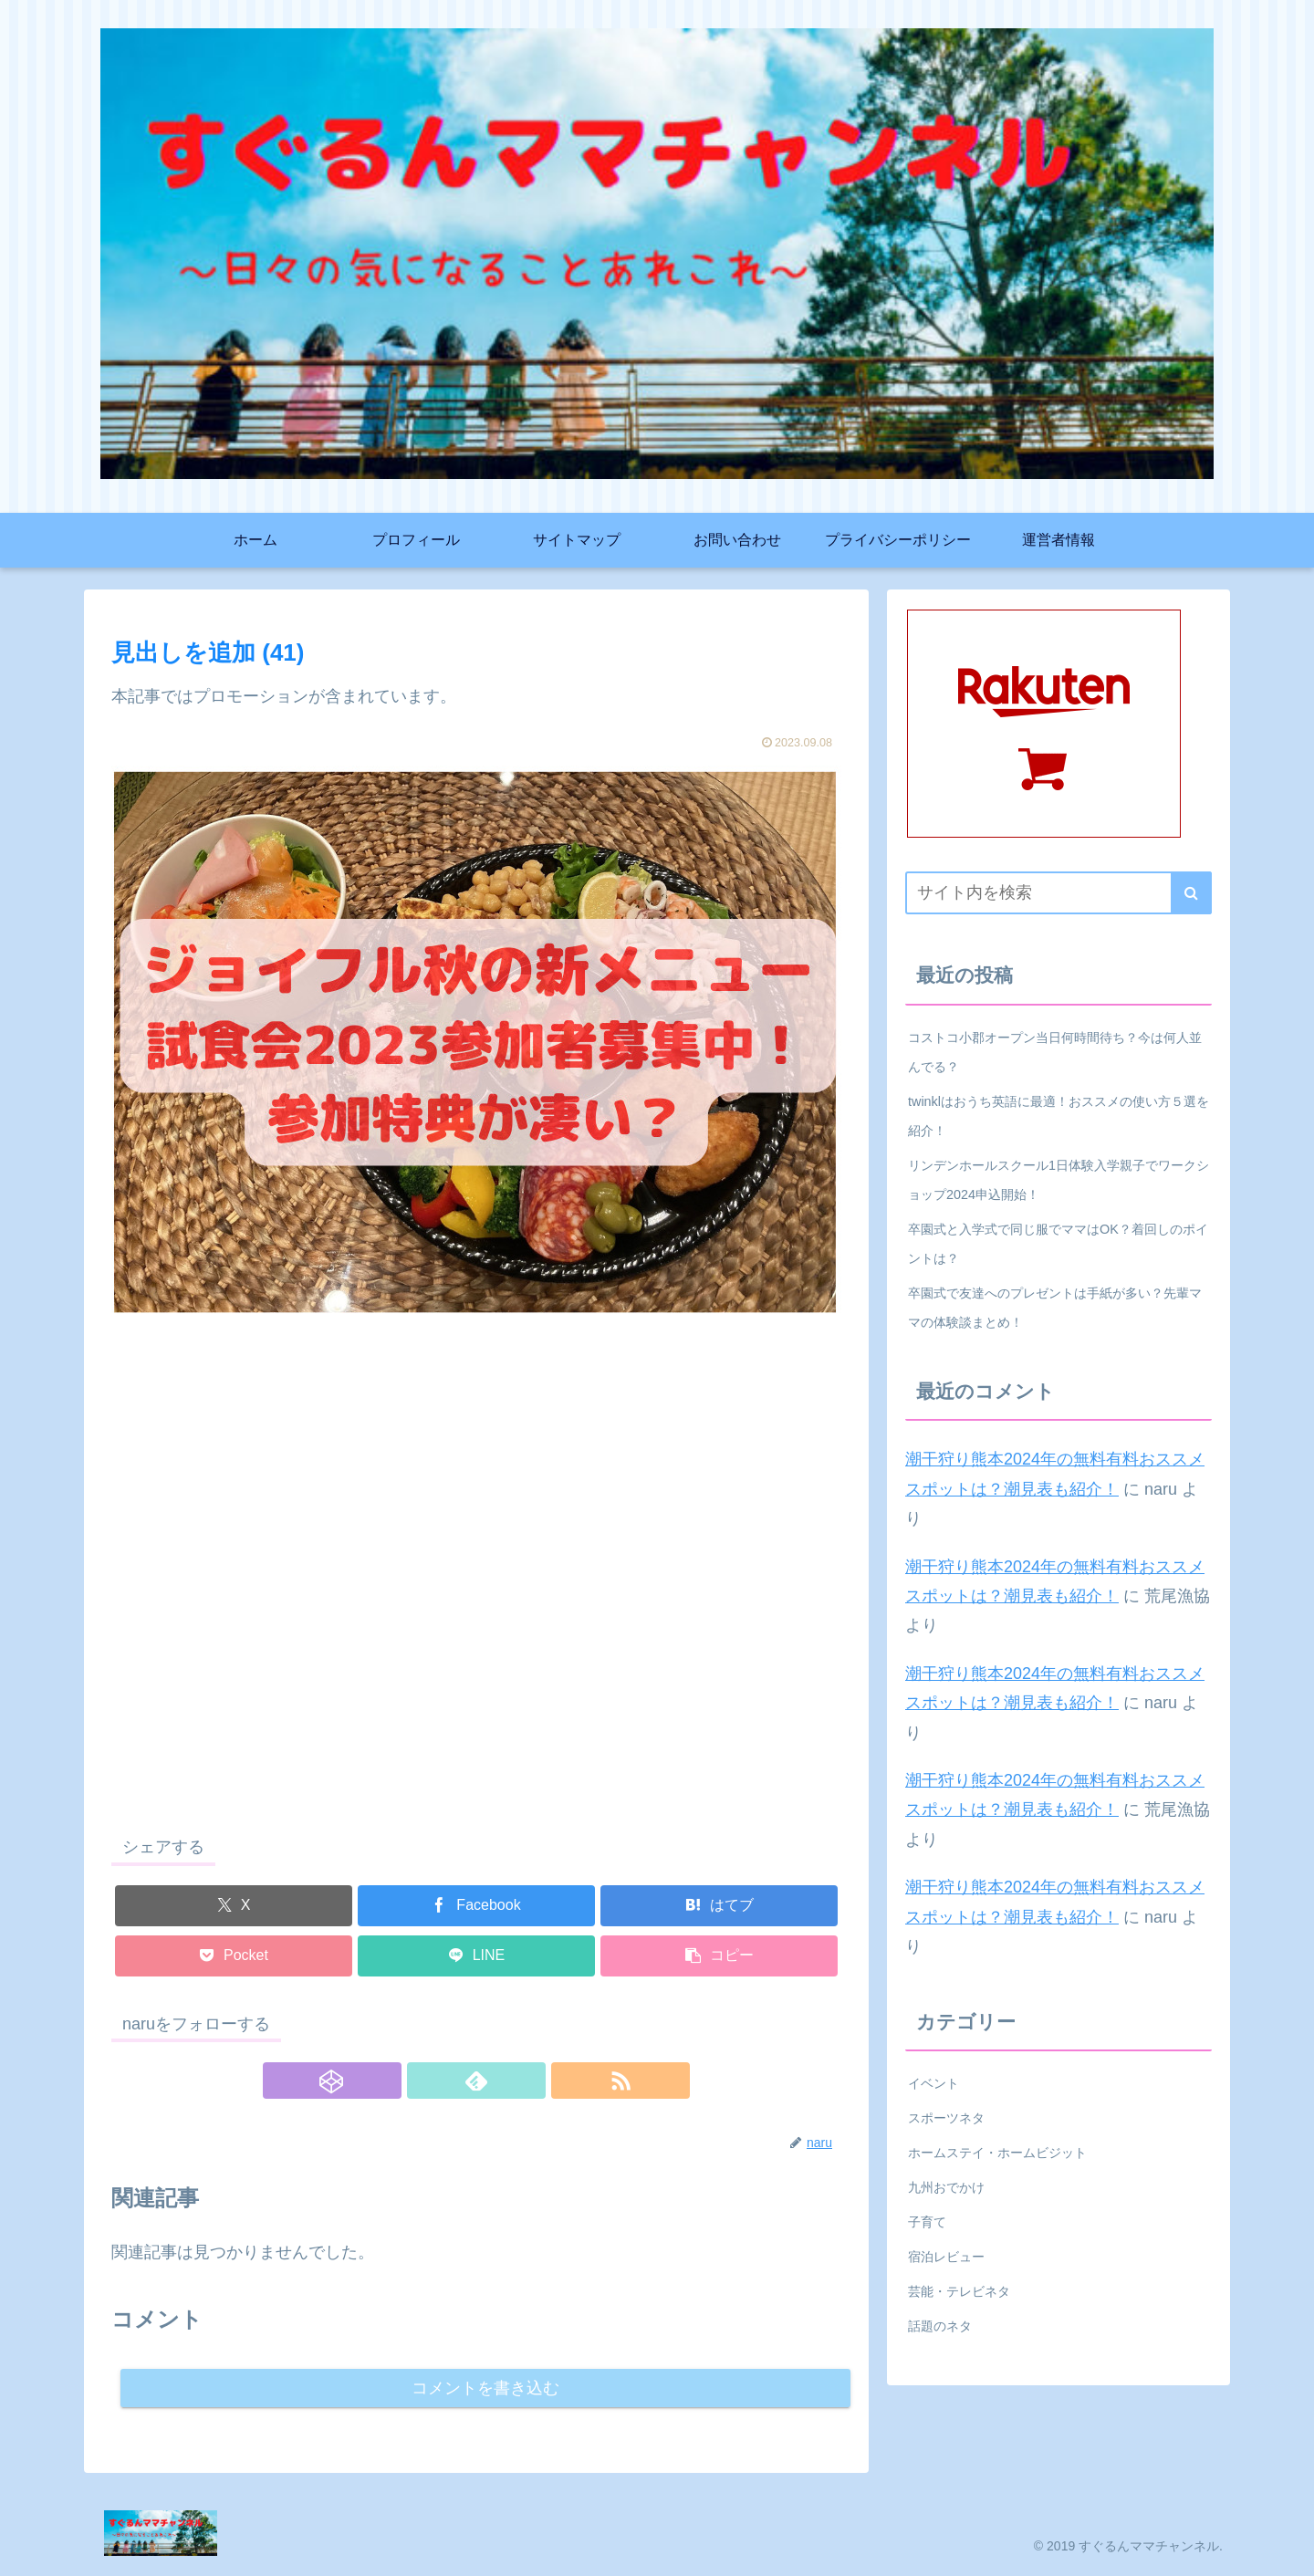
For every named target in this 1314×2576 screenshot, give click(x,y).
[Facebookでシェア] (476, 1905)
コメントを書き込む (485, 2389)
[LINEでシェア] (476, 1955)
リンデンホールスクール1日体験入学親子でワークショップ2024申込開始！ (1058, 1180)
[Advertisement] (476, 1590)
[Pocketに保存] (233, 1955)
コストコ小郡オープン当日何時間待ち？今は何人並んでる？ (1055, 1052)
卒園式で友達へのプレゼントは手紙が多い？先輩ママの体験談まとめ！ (1055, 1308)
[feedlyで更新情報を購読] (476, 2080)
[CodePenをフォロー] (434, 2080)
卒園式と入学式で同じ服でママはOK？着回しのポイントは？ (1058, 1244)
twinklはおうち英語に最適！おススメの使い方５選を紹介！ (1058, 1116)
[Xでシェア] (233, 1905)
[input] (1058, 892)
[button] (719, 1955)
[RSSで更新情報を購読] (518, 2080)
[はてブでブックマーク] (719, 1905)
